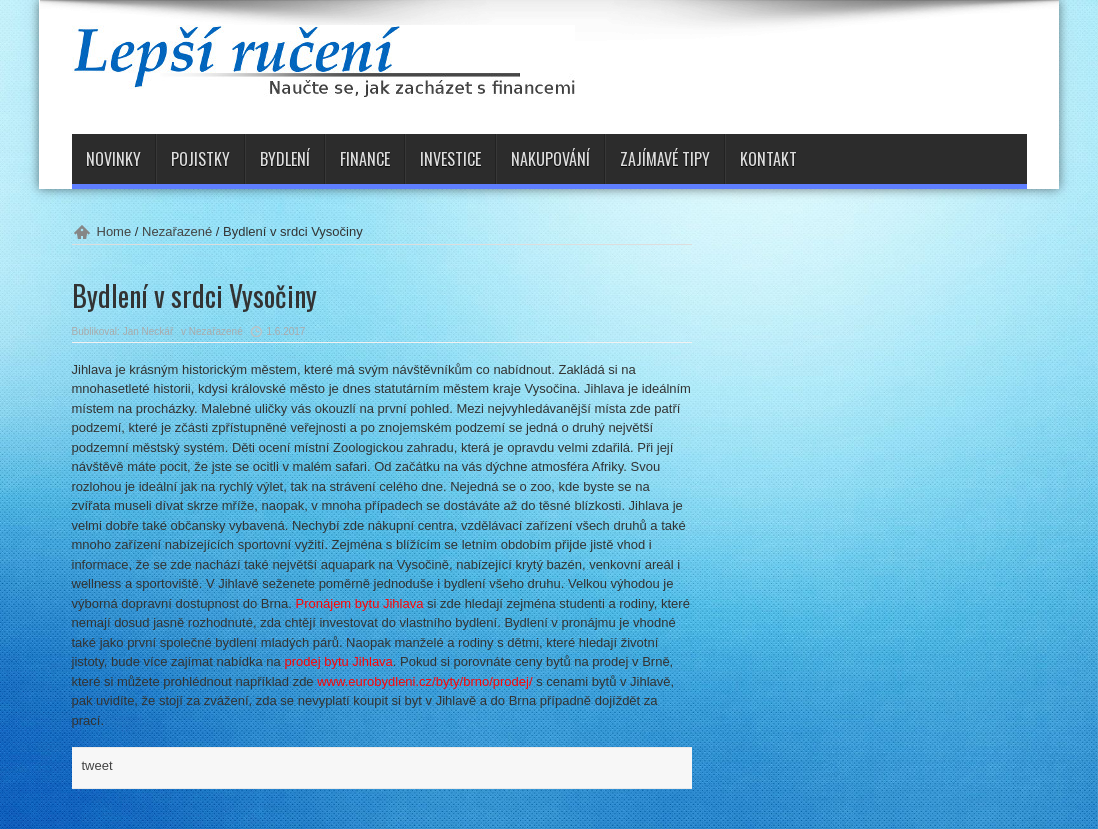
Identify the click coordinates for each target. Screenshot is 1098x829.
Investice (450, 159)
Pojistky (200, 159)
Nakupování (550, 159)
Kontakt (768, 159)
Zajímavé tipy (665, 159)
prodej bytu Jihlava (338, 661)
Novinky (113, 159)
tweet (97, 765)
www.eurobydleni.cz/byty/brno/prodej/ (424, 681)
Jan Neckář (148, 331)
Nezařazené (177, 231)
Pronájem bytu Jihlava (360, 603)
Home (114, 231)
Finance (365, 159)
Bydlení (285, 159)
